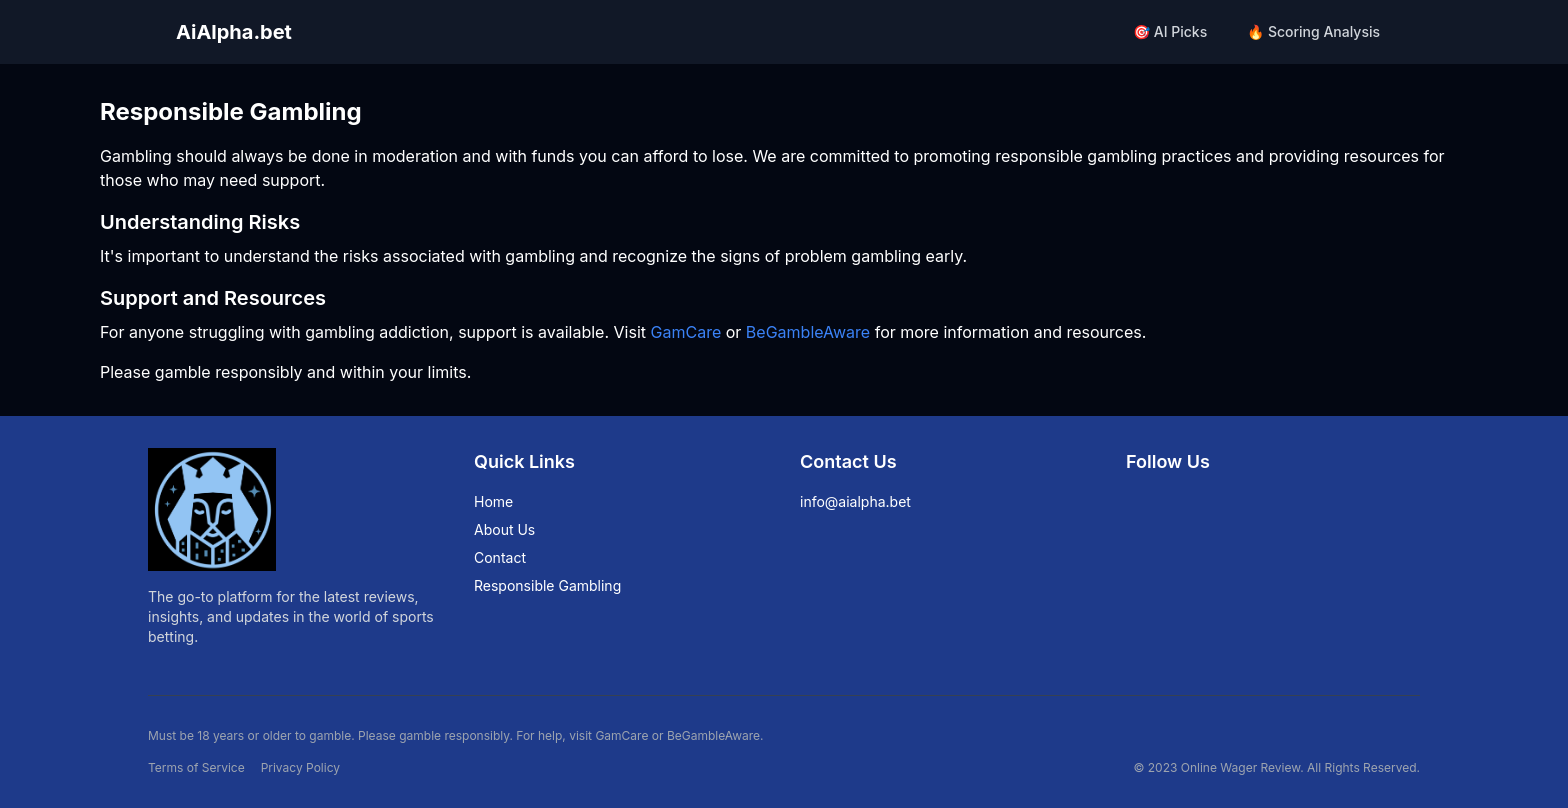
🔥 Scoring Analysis (1313, 31)
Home (493, 501)
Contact (500, 557)
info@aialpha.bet (855, 501)
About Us (504, 529)
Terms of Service (196, 767)
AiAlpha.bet (234, 32)
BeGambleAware (808, 332)
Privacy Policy (300, 767)
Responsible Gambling (547, 585)
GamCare (686, 332)
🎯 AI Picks (1170, 31)
